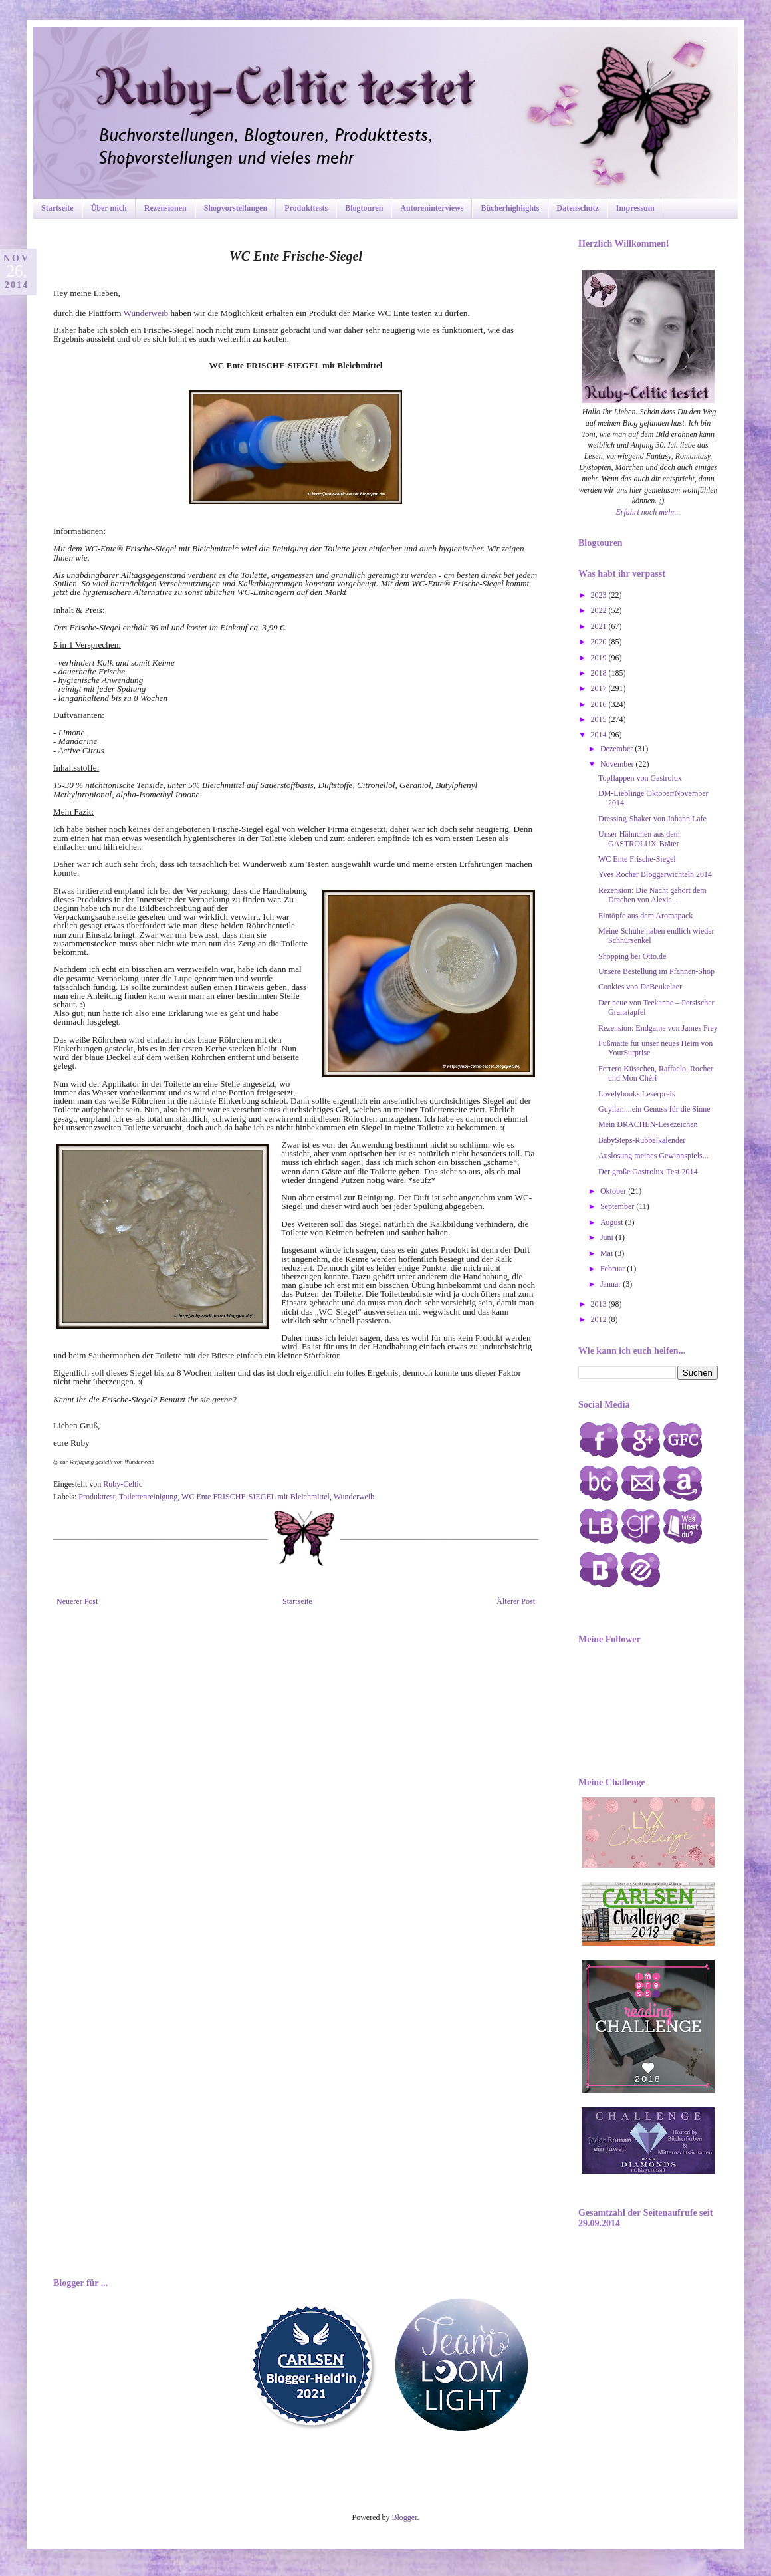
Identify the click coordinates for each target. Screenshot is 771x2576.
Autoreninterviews (431, 208)
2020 (600, 641)
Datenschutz (578, 208)
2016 (600, 704)
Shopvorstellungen (235, 208)
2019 (600, 657)
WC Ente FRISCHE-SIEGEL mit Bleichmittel (255, 1496)
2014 (600, 734)
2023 (600, 595)
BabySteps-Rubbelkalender (641, 1140)
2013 (600, 1304)
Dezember (617, 748)
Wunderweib (147, 313)
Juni (607, 1237)
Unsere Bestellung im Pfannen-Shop (656, 971)
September (618, 1206)
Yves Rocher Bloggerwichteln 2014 (655, 874)
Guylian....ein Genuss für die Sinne (654, 1109)
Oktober (614, 1191)
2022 (600, 610)
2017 (600, 688)
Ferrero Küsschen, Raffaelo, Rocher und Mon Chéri (655, 1073)
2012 (600, 1319)
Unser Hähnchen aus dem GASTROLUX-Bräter (639, 838)
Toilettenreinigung (148, 1496)
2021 (600, 626)
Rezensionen (165, 208)
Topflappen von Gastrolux (640, 778)
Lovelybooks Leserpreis (636, 1093)
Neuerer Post (77, 1601)
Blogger (404, 2517)
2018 (600, 673)
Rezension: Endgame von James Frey (658, 1028)
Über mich (109, 208)
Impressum (635, 208)
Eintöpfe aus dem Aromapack (645, 915)
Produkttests (306, 208)
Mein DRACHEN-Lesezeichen (648, 1124)
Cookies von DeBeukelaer (640, 986)
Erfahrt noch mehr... (648, 512)
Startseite (57, 208)
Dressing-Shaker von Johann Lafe (652, 818)
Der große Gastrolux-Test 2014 (647, 1171)
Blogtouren (364, 208)
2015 (600, 719)
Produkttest (96, 1496)
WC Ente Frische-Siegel (637, 859)
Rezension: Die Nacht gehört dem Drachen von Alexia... (652, 895)
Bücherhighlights (510, 208)
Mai (607, 1253)
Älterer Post (515, 1601)
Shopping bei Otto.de (632, 956)
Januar (611, 1284)
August (612, 1222)
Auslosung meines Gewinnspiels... (653, 1155)
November (618, 764)
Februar (613, 1268)
